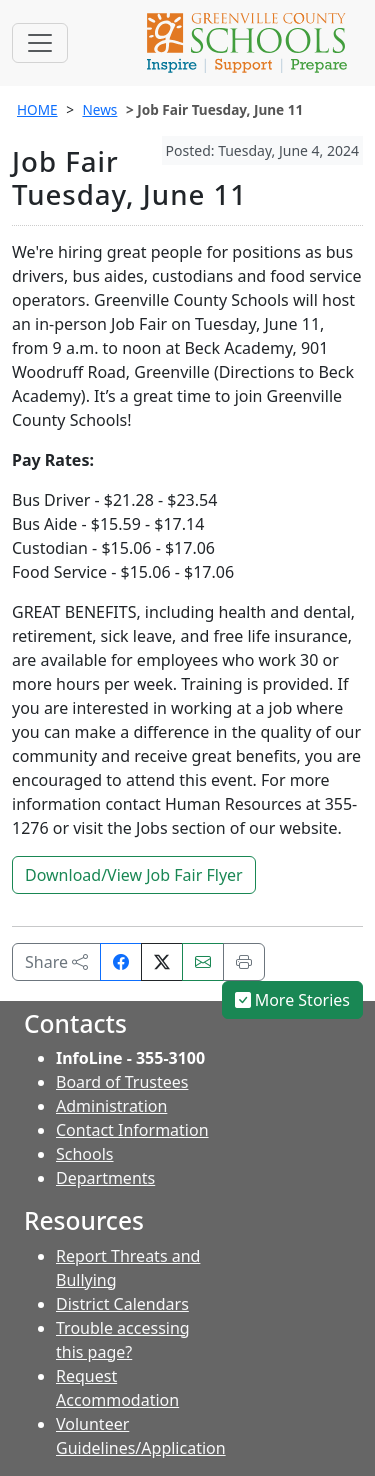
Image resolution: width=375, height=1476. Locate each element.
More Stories (293, 1000)
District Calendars (122, 1304)
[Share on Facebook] (121, 962)
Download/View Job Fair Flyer (134, 875)
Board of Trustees (122, 1082)
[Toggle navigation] (40, 43)
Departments (105, 1178)
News (99, 109)
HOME (37, 109)
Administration (111, 1106)
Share (56, 962)
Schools (85, 1154)
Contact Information (132, 1130)
